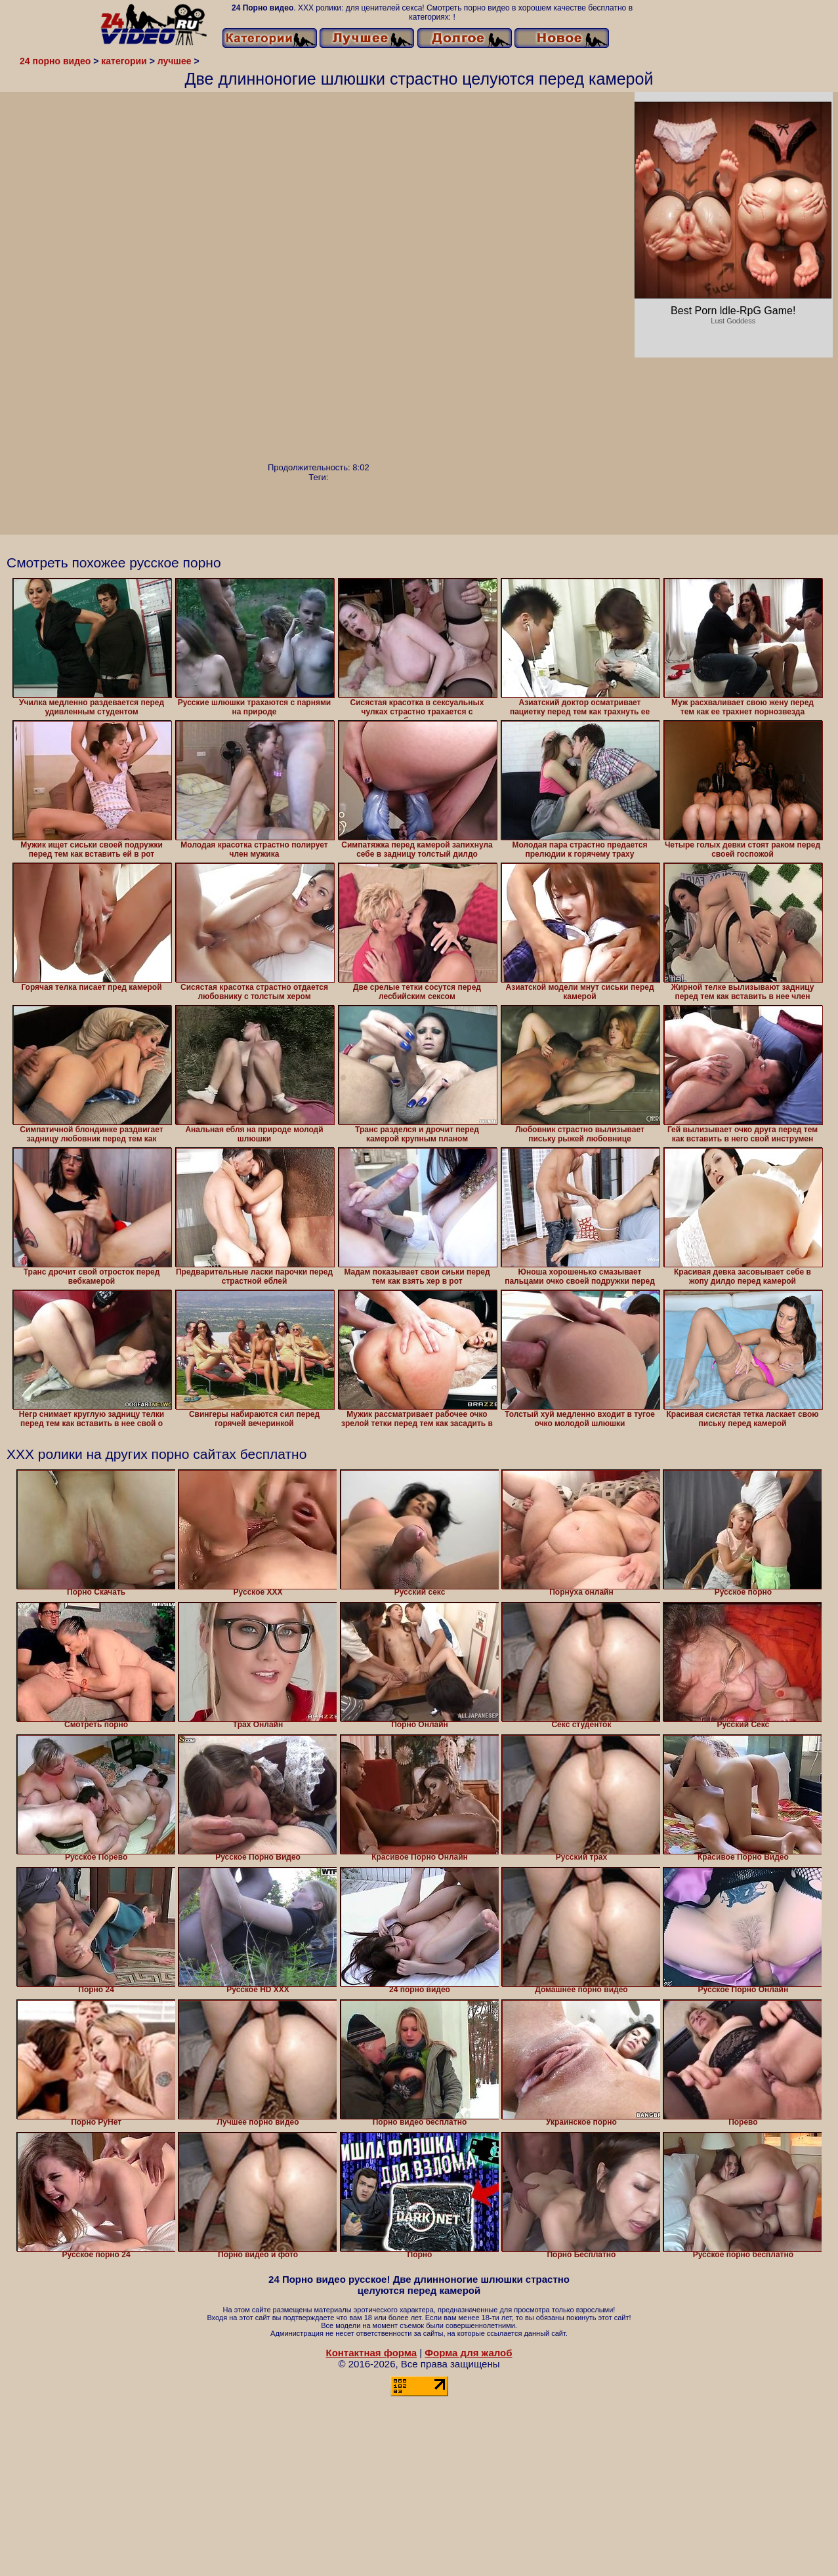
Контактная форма (371, 2352)
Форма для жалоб (468, 2352)
